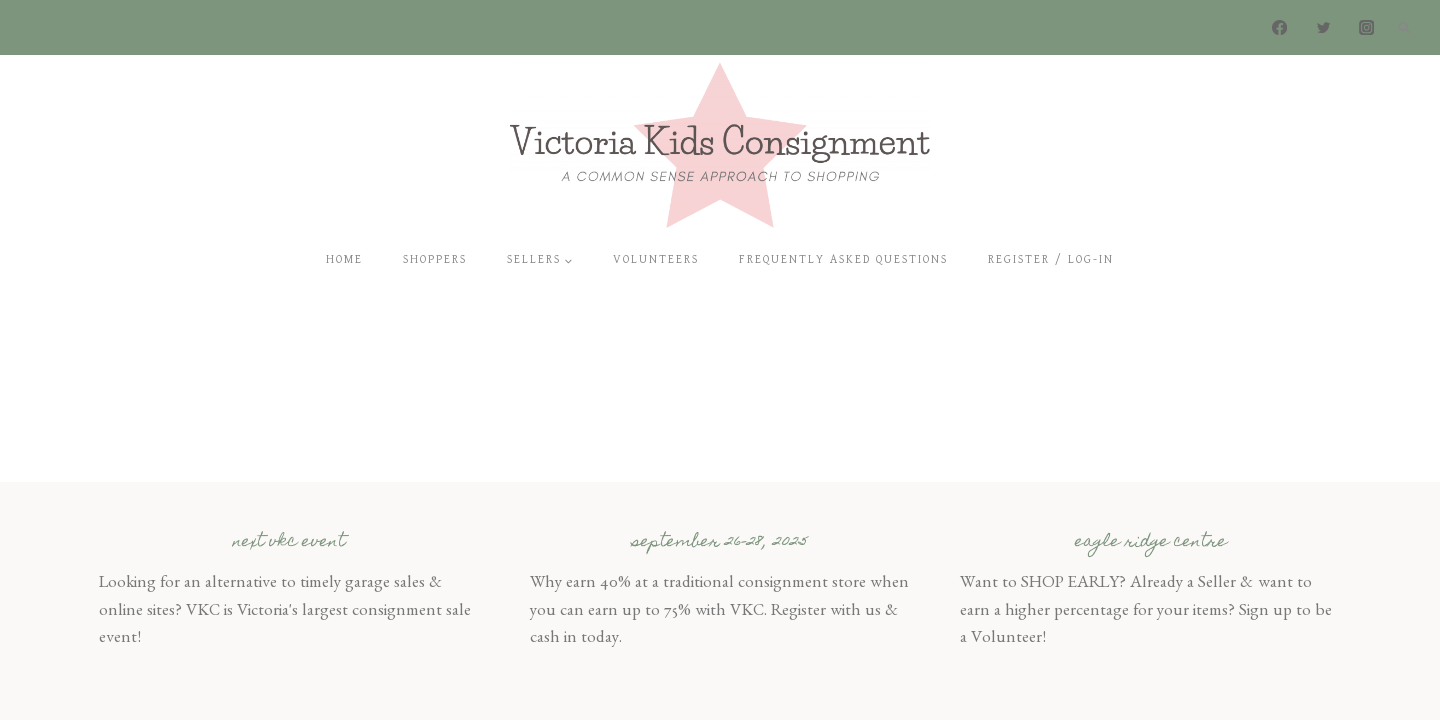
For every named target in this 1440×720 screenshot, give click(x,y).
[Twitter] (1323, 27)
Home (344, 259)
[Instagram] (1366, 27)
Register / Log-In (1051, 259)
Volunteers (656, 259)
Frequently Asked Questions (843, 259)
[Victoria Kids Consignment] (720, 144)
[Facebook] (1280, 27)
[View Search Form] (1404, 28)
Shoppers (435, 259)
